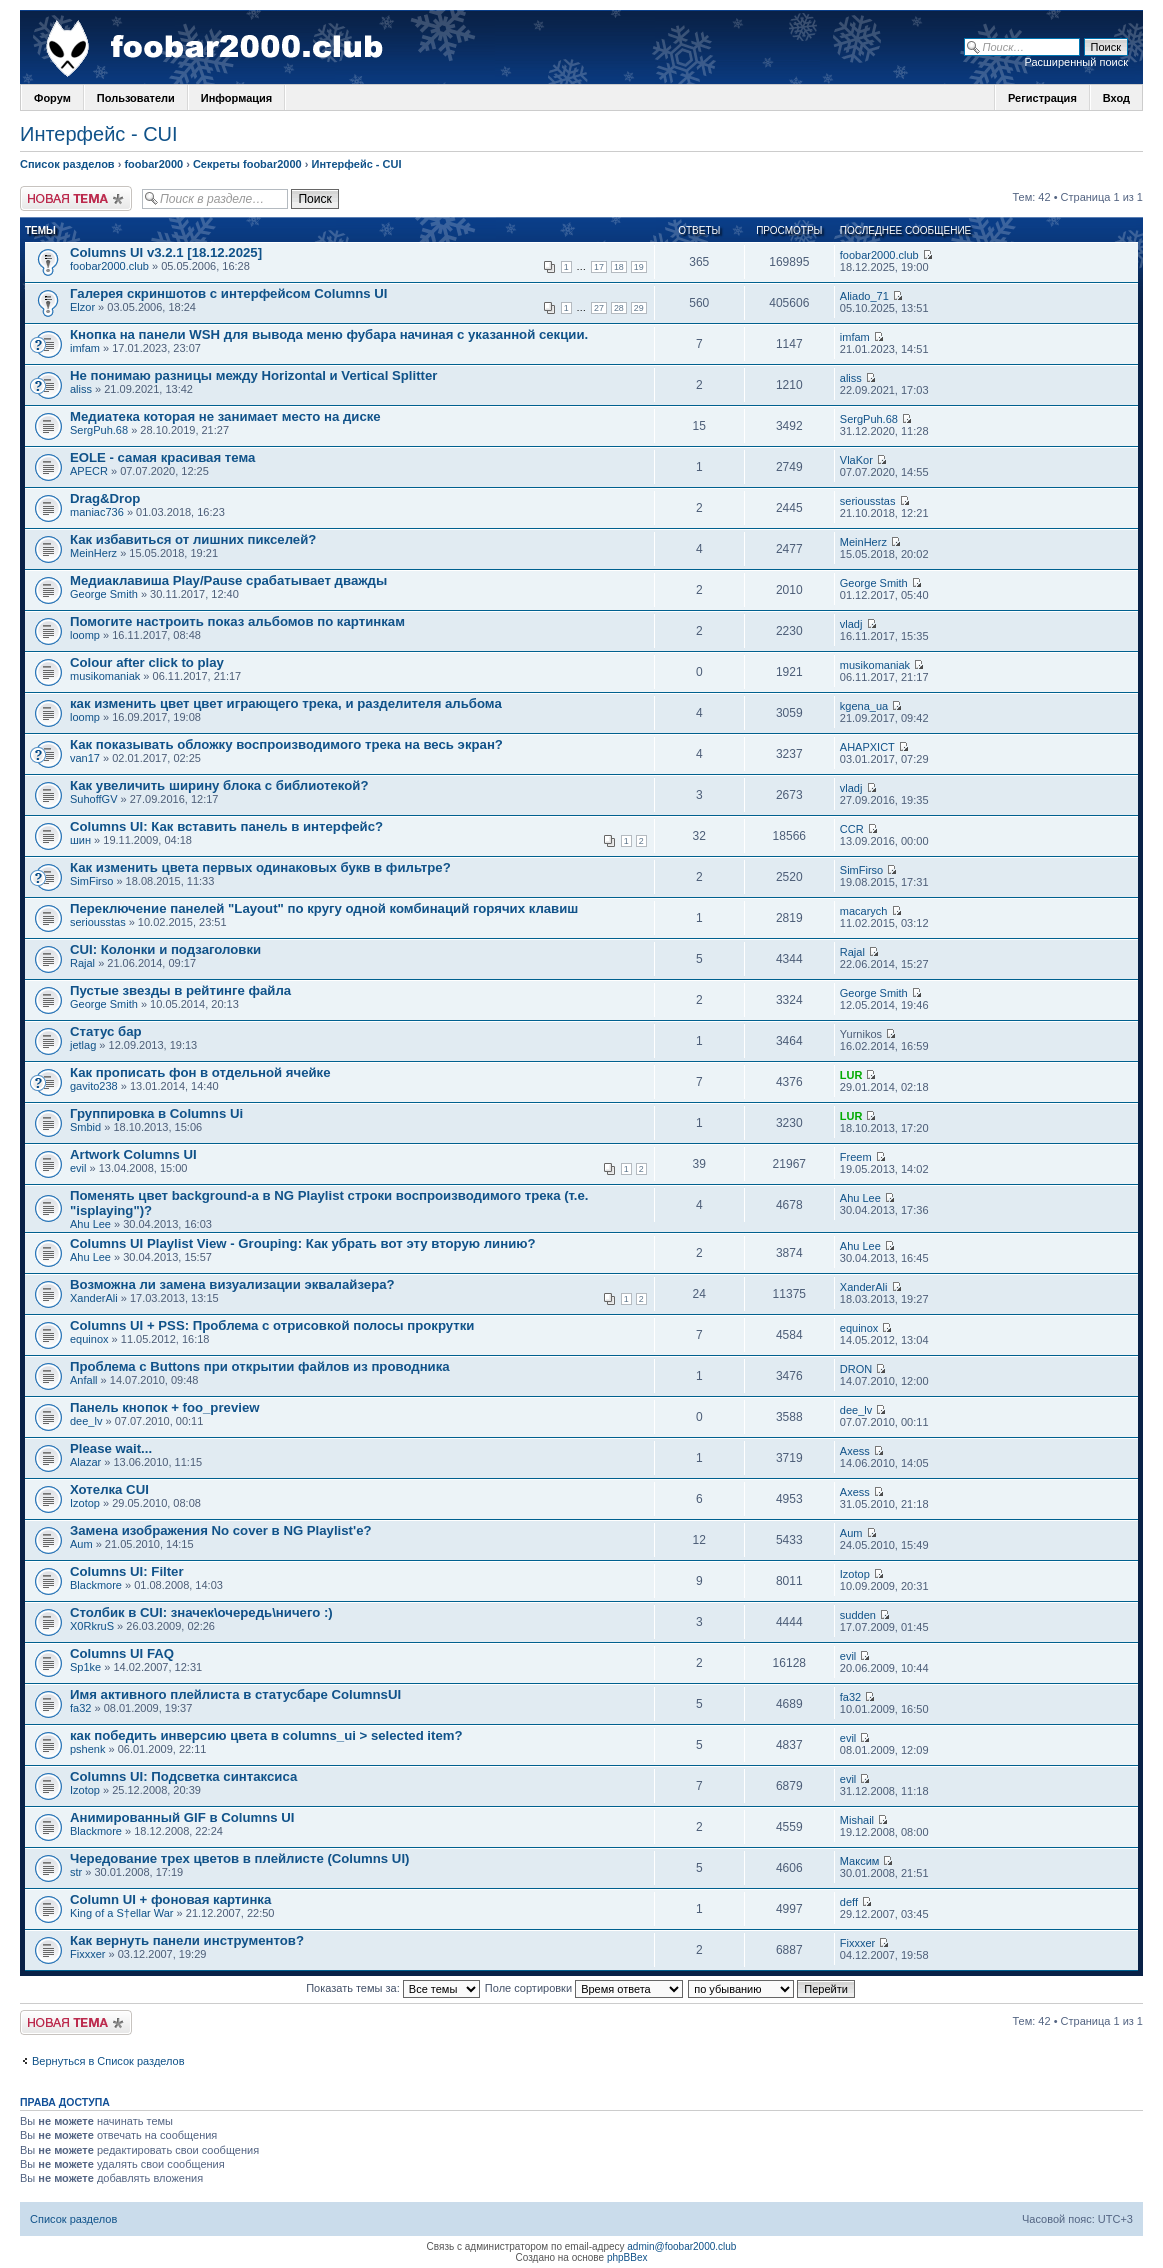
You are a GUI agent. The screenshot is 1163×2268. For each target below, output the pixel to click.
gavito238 (94, 1086)
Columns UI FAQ (122, 1653)
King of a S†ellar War (122, 1913)
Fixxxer (87, 1954)
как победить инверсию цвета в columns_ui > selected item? (266, 1735)
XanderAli (94, 1298)
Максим (860, 1861)
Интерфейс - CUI (99, 134)
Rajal (82, 963)
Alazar (85, 1462)
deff (849, 1902)
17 (599, 267)
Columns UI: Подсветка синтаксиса (183, 1776)
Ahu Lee (90, 1224)
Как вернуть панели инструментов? (187, 1940)
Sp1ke (85, 1667)
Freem (856, 1157)
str (76, 1872)
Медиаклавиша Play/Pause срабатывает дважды (228, 580)
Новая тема (76, 198)
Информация (236, 98)
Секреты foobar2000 (247, 164)
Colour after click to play (147, 662)
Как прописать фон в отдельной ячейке (200, 1072)
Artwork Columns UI (133, 1154)
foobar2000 (153, 164)
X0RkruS (92, 1626)
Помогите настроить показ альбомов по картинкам (237, 621)
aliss (81, 389)
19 (639, 267)
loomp (85, 635)
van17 (85, 758)
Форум (52, 98)
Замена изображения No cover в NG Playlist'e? (221, 1530)
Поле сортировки (584, 1988)
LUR (851, 1075)
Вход (1116, 98)
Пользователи (136, 98)
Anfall (84, 1380)
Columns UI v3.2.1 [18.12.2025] (166, 252)
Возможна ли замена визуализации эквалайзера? (232, 1284)
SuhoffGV (94, 799)
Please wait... (111, 1448)
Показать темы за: (393, 1988)
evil (78, 1168)
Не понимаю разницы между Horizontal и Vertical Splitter (253, 375)
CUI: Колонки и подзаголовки (165, 949)
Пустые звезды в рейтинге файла (180, 990)
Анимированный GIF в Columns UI (182, 1817)
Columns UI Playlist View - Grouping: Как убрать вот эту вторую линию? (303, 1243)
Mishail (857, 1820)
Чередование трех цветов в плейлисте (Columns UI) (239, 1858)
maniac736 (97, 512)
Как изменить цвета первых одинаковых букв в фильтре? (260, 867)
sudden (858, 1615)
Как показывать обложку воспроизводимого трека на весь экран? (286, 744)
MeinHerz (93, 553)
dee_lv (86, 1421)
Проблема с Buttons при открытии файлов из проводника (260, 1366)
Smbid (85, 1127)
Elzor (82, 307)
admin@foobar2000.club (681, 2246)
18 (619, 267)
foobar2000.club (109, 266)
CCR (852, 829)
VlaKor (856, 460)
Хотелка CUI (109, 1489)
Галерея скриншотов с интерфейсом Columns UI (228, 293)
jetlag (83, 1045)
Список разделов (67, 164)
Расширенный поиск (1076, 62)
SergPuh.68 (99, 430)
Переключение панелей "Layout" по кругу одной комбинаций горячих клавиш (324, 908)
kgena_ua (864, 706)
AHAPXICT (867, 747)
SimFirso (91, 881)
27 (599, 308)
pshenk (87, 1749)
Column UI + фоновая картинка (170, 1899)
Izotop (85, 1503)
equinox (89, 1339)
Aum (81, 1544)
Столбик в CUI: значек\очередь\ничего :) (201, 1612)
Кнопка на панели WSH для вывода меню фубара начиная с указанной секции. (329, 334)
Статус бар (106, 1031)
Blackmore (96, 1585)
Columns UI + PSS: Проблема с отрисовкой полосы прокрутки (272, 1325)
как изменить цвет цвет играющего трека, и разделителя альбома (286, 703)
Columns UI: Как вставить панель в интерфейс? (226, 826)
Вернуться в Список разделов (108, 2061)
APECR (89, 471)
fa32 (80, 1708)
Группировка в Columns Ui (156, 1113)
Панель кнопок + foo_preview (164, 1407)
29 (639, 308)
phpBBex (627, 2257)
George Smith (104, 594)
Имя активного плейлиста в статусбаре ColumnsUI (235, 1694)
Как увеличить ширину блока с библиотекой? (219, 785)
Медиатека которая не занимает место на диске (225, 416)
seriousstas (868, 501)
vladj (851, 624)
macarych (864, 911)
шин (80, 840)
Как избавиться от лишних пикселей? (193, 539)
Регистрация (1042, 98)
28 (619, 308)
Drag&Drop (105, 498)
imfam (85, 348)
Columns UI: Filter (127, 1571)
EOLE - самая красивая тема (162, 457)
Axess (855, 1451)
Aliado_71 (864, 296)
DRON (856, 1369)
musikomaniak (105, 676)
